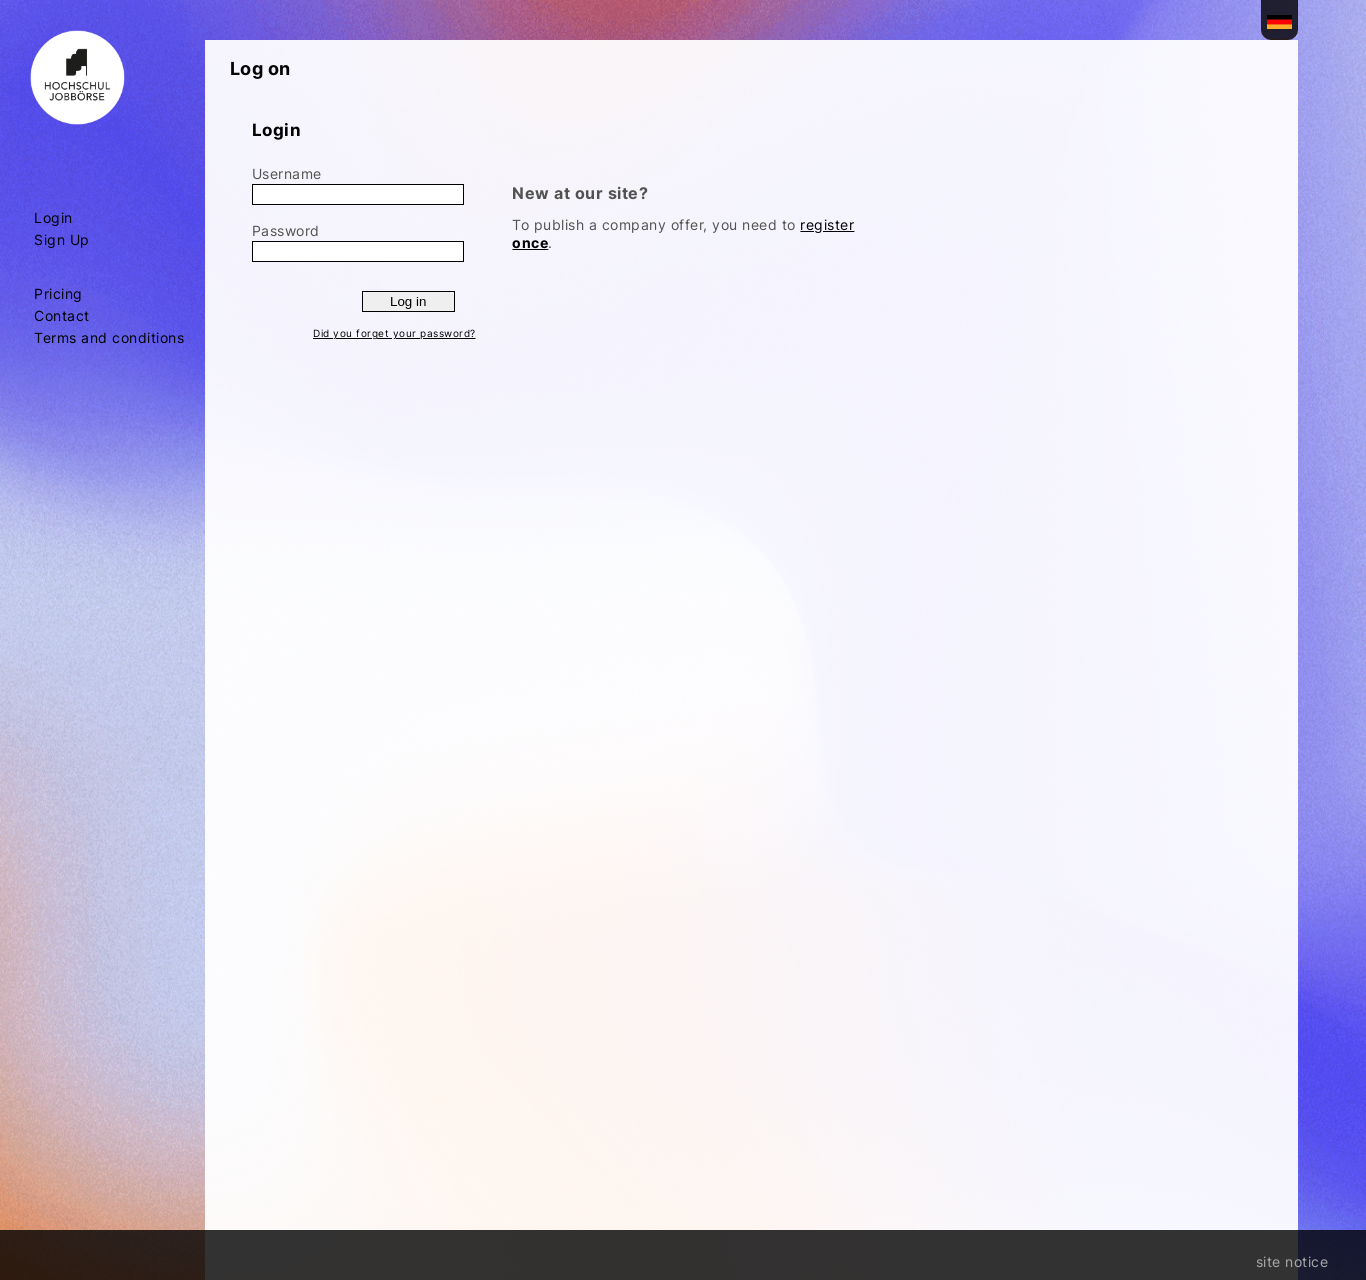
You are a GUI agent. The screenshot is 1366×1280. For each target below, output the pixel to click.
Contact (62, 316)
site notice (1292, 1261)
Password (286, 230)
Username (287, 173)
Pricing (58, 294)
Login (53, 218)
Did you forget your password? (394, 333)
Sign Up (62, 240)
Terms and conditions (109, 338)
